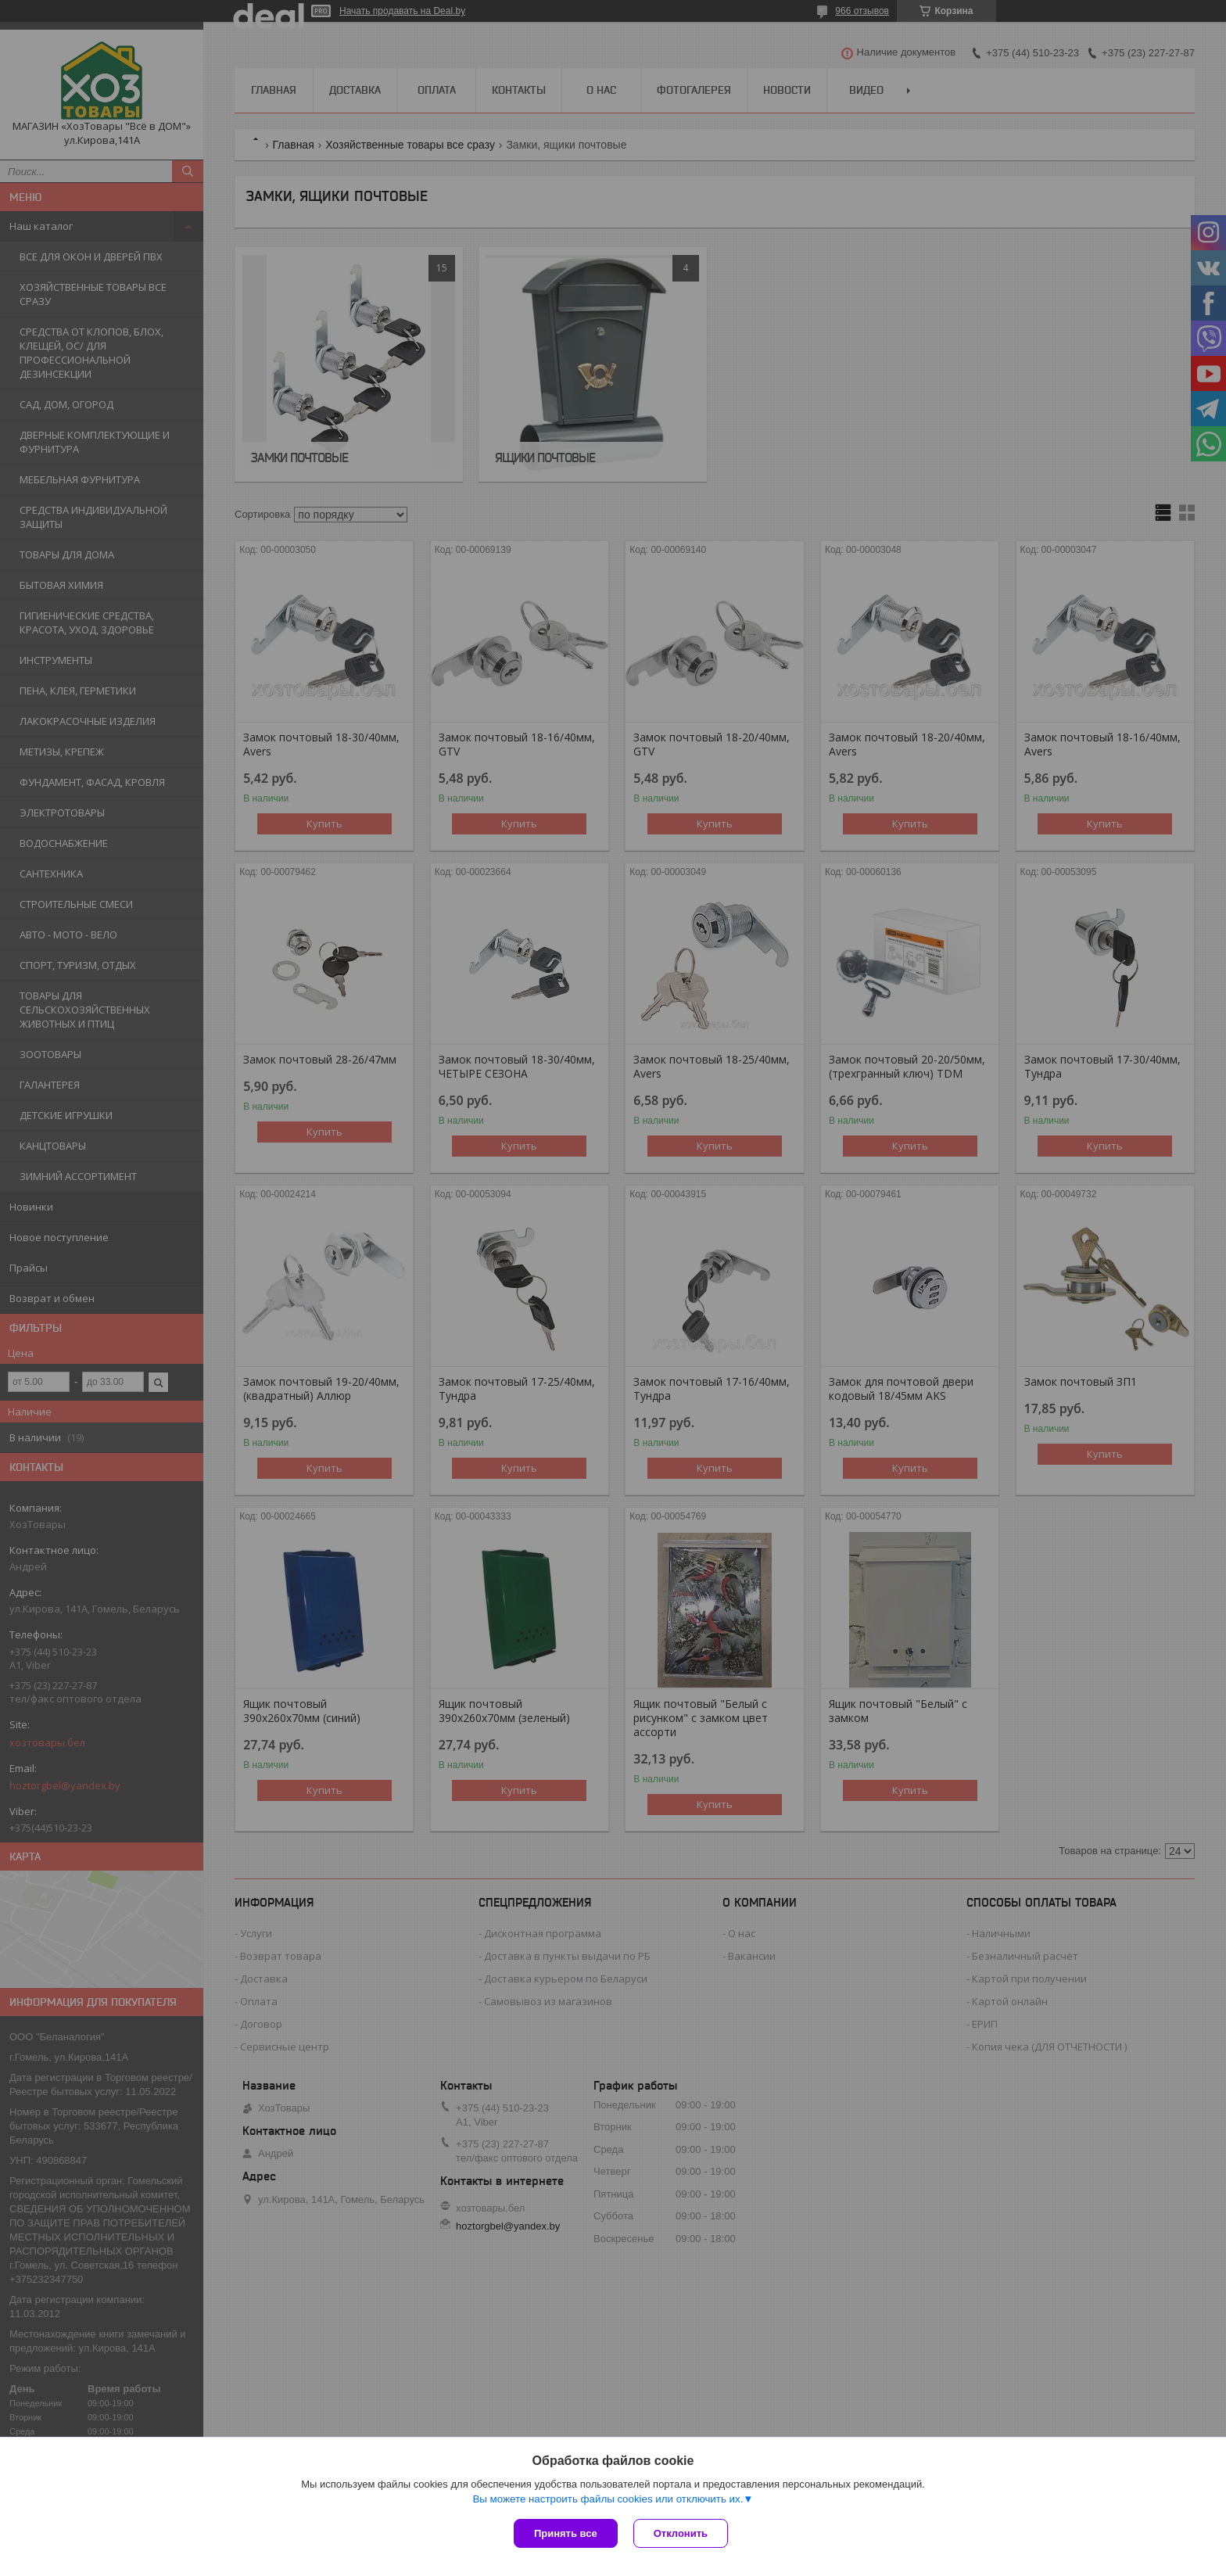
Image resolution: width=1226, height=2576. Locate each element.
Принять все (565, 2533)
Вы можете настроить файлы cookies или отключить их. (607, 2499)
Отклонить (681, 2533)
